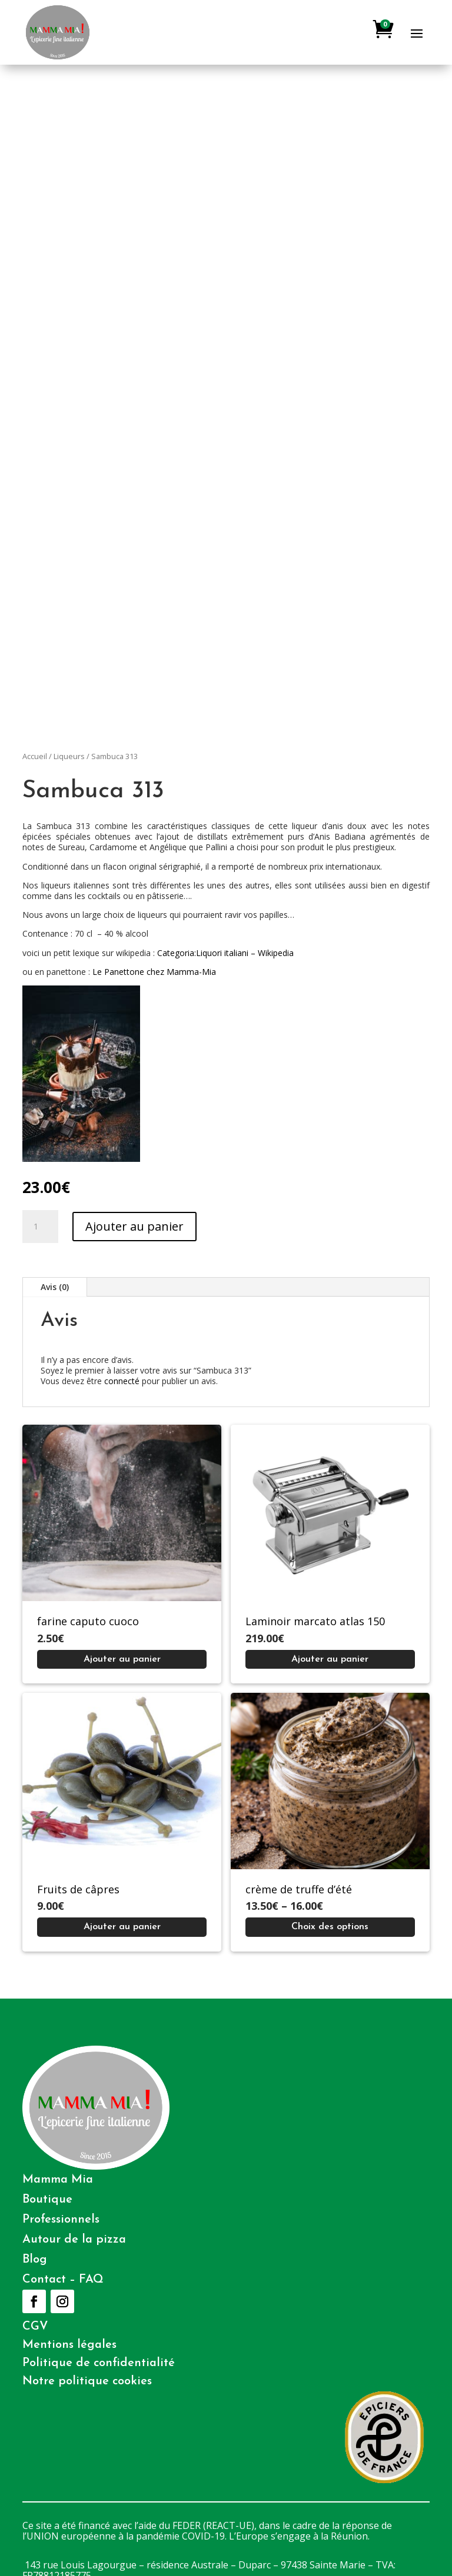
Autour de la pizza (74, 2240)
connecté (121, 1380)
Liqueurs (69, 756)
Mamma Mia (57, 2180)
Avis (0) (55, 1286)
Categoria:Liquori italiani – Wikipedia (225, 952)
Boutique (47, 2200)
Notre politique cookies (87, 2381)
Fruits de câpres (78, 1889)
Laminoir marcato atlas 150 (315, 1621)
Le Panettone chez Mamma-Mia (154, 971)
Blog (34, 2260)
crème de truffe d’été (298, 1889)
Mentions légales (69, 2345)
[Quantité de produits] (40, 1226)
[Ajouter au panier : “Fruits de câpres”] (122, 1926)
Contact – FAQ (63, 2280)
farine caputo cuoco (88, 1621)
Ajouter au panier (134, 1226)
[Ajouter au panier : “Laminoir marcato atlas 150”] (330, 1659)
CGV (35, 2327)
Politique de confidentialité (98, 2363)
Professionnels (60, 2220)
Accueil (34, 756)
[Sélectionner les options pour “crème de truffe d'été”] (330, 1926)
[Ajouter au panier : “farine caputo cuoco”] (122, 1659)
